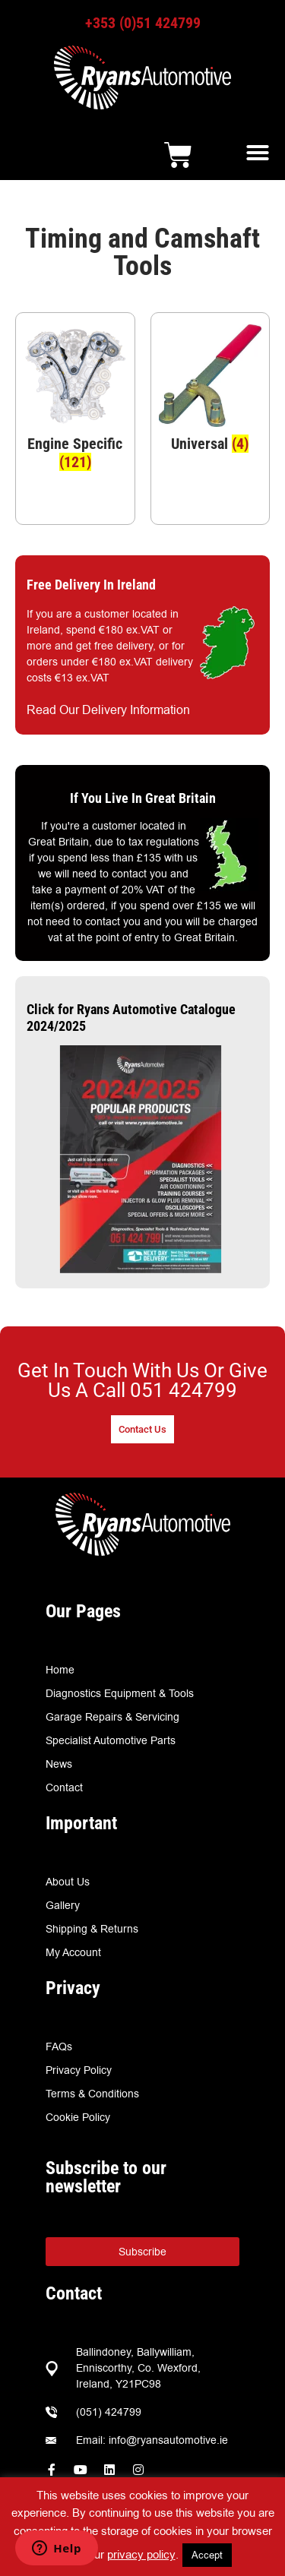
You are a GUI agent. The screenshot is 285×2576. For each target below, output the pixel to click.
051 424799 (183, 1390)
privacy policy (141, 2554)
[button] (257, 153)
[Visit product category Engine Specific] (75, 401)
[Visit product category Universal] (210, 392)
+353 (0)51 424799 (143, 23)
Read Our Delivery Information (108, 710)
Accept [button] (207, 2555)
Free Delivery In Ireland (91, 585)
